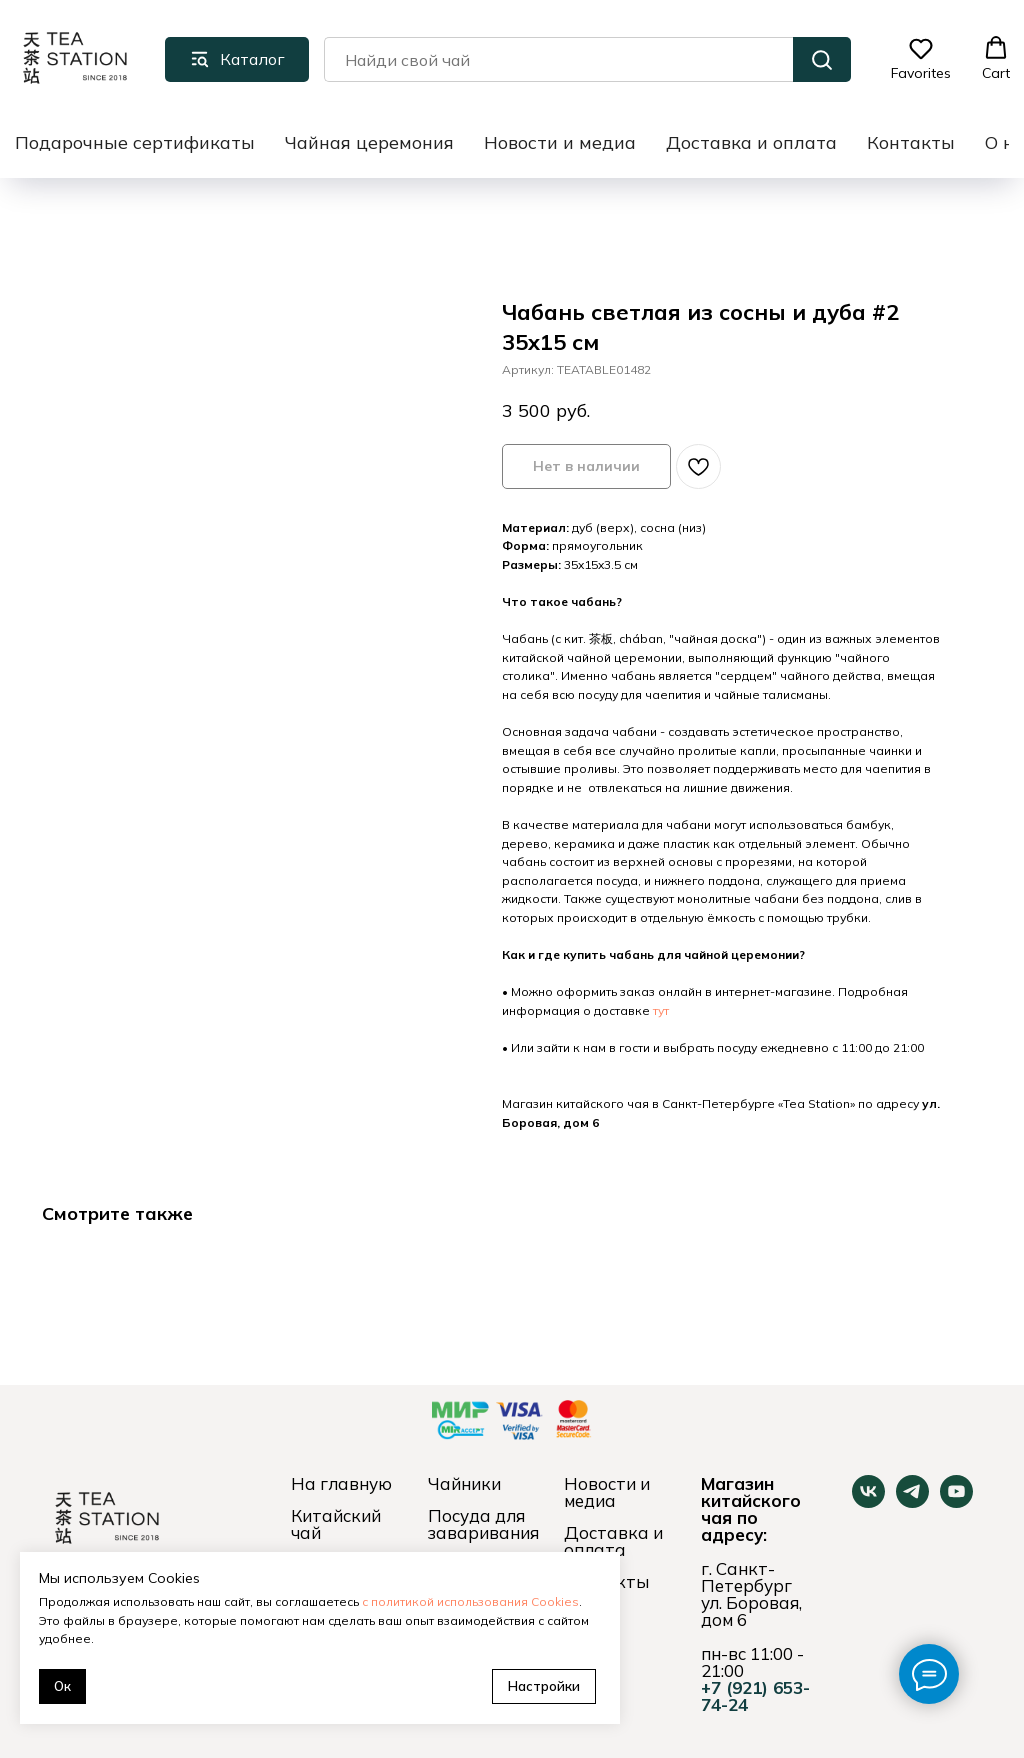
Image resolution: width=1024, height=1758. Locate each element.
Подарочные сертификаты (135, 142)
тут (661, 1010)
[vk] (868, 1502)
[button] (921, 59)
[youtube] (956, 1502)
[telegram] (912, 1502)
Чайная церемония (369, 142)
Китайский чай (336, 1524)
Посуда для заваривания (483, 1524)
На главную (341, 1483)
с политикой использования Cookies (470, 1601)
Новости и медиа (560, 142)
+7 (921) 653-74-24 (755, 1696)
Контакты (911, 142)
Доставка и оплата (751, 142)
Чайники (464, 1483)
